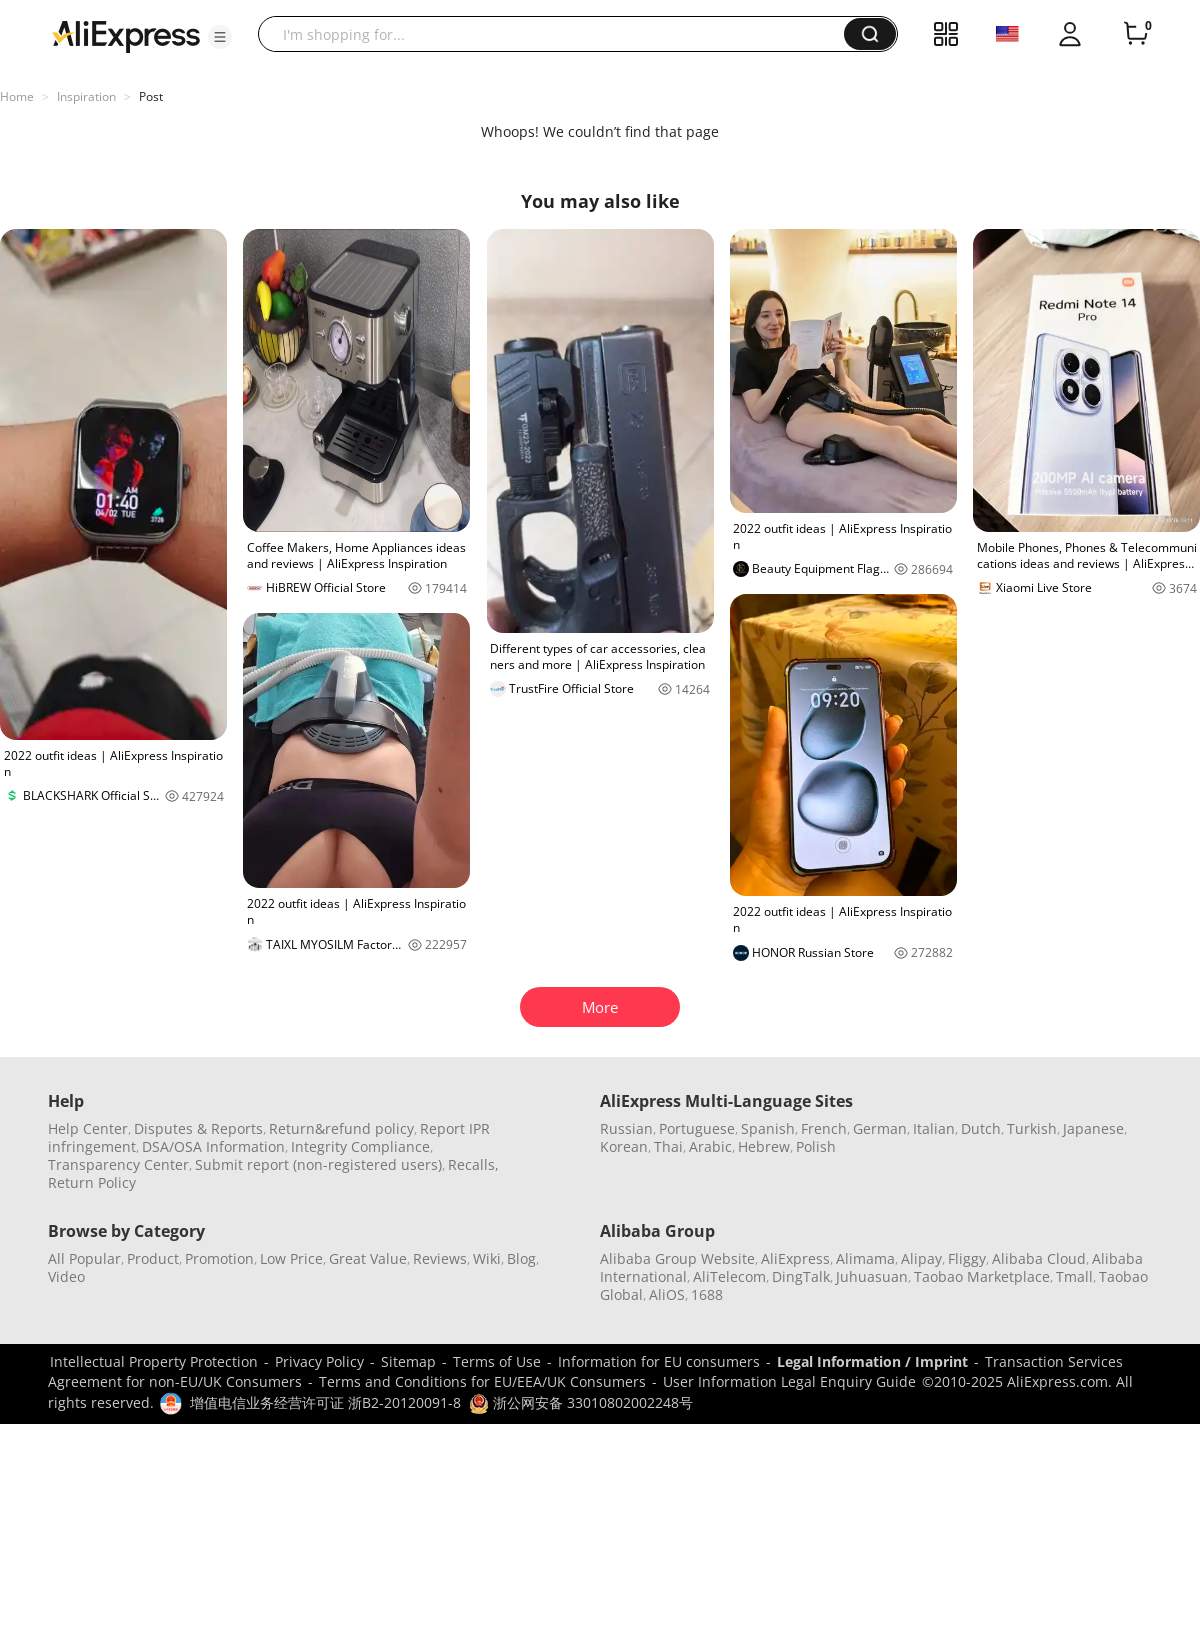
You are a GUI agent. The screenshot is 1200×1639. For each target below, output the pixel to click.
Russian (626, 1128)
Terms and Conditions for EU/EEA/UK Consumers (482, 1381)
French (824, 1128)
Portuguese (697, 1128)
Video (66, 1276)
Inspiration (86, 96)
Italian (934, 1128)
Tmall (1074, 1276)
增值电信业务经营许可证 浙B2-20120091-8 (325, 1402)
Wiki (487, 1258)
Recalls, (473, 1164)
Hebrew (764, 1146)
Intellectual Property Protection (154, 1361)
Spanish (768, 1128)
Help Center (88, 1128)
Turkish (1032, 1128)
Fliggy (967, 1258)
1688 (707, 1294)
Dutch (981, 1128)
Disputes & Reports (198, 1128)
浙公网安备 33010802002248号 (581, 1402)
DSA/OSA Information (213, 1146)
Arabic (710, 1146)
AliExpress (795, 1258)
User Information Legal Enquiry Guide (789, 1381)
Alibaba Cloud (1039, 1258)
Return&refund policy (341, 1128)
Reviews (440, 1258)
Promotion (219, 1258)
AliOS (667, 1294)
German (880, 1128)
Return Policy (92, 1182)
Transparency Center (118, 1164)
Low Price (291, 1258)
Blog (521, 1258)
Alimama (865, 1258)
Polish (816, 1146)
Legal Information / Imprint (872, 1361)
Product (153, 1258)
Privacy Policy (319, 1361)
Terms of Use (497, 1361)
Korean (624, 1146)
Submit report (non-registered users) (318, 1164)
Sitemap (408, 1361)
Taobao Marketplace (982, 1276)
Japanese (1093, 1128)
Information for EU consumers (659, 1361)
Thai (668, 1146)
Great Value (368, 1258)
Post (151, 96)
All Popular (84, 1258)
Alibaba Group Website (677, 1258)
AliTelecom (729, 1276)
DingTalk (801, 1276)
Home (17, 96)
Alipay (921, 1258)
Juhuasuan (872, 1276)
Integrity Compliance (360, 1146)
